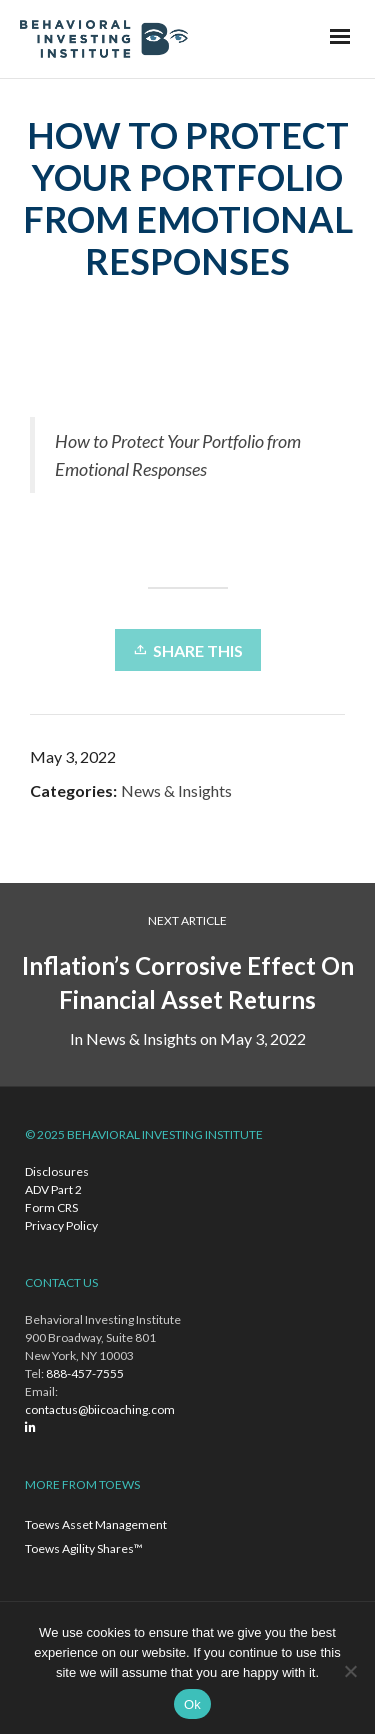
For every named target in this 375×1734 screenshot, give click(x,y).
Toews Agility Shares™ (84, 1548)
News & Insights (176, 790)
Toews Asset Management (96, 1524)
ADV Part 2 (53, 1189)
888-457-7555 (85, 1373)
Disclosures (57, 1171)
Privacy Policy (61, 1225)
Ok (192, 1704)
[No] (350, 1671)
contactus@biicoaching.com (100, 1409)
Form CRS (51, 1207)
